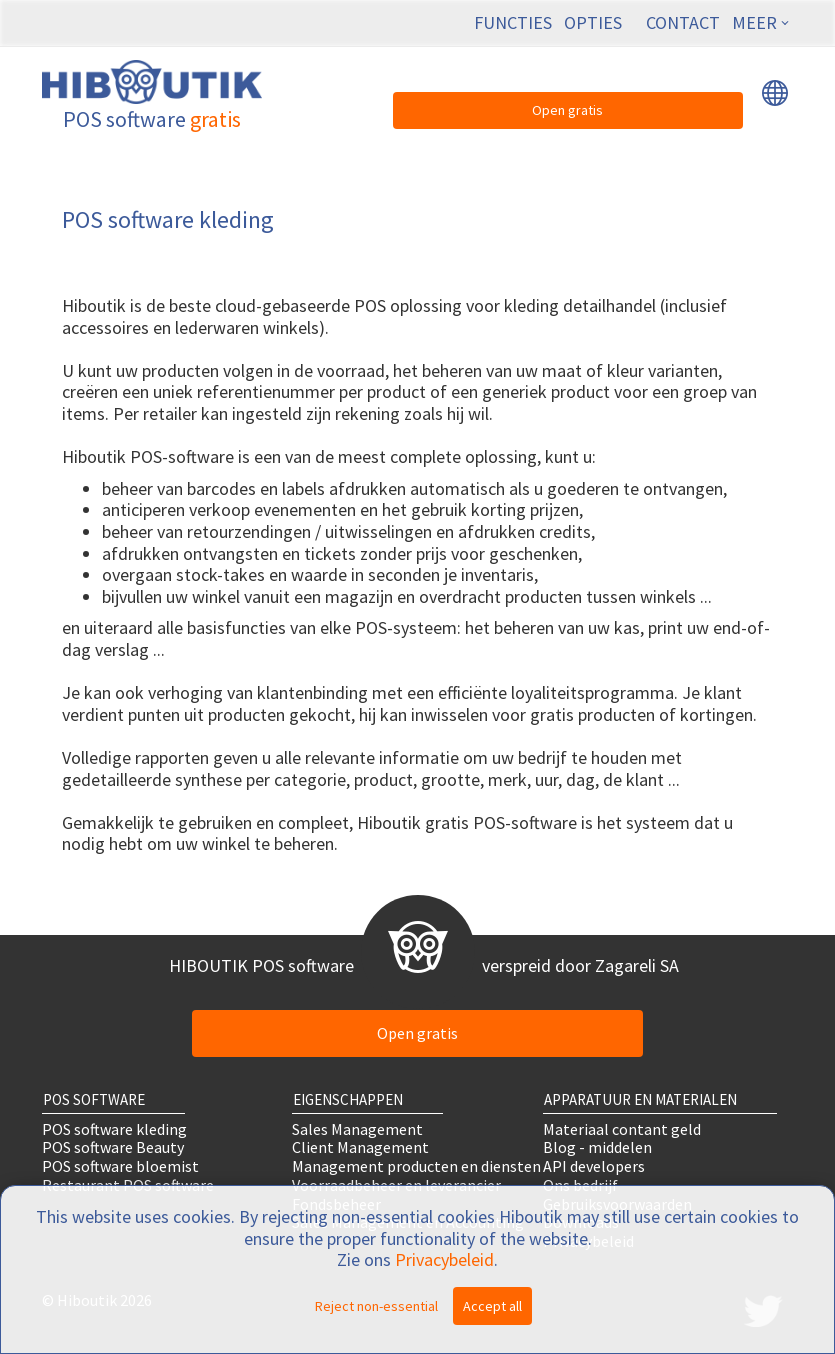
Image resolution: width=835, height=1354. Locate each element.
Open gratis (567, 110)
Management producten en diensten (416, 1166)
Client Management (360, 1147)
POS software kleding (114, 1128)
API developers (594, 1166)
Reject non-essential (376, 1306)
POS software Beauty (113, 1147)
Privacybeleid (444, 1259)
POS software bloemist (120, 1166)
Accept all (492, 1306)
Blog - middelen (597, 1147)
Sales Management (357, 1128)
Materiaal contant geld (622, 1128)
